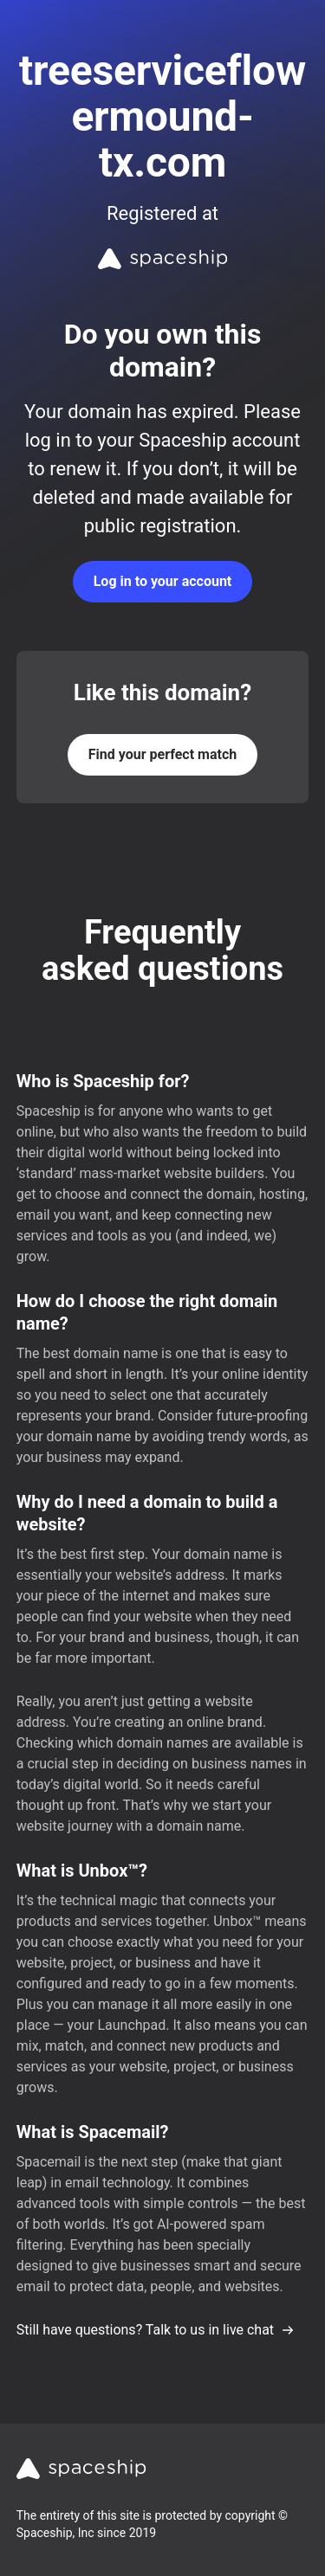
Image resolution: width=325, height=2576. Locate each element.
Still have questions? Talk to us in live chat (155, 2330)
